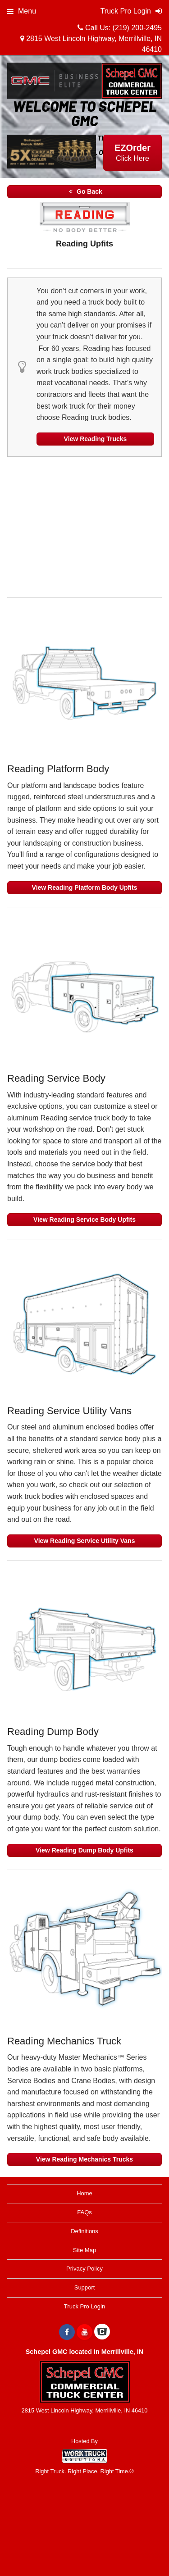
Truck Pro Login (84, 2306)
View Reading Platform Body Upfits (84, 887)
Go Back (84, 191)
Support (84, 2287)
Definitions (84, 2231)
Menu (21, 11)
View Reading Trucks (95, 438)
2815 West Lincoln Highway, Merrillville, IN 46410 (91, 44)
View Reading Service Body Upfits (84, 1219)
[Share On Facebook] (67, 2332)
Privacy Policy (84, 2268)
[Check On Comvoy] (102, 2332)
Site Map (84, 2250)
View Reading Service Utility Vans (84, 1540)
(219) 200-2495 (137, 28)
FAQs (84, 2212)
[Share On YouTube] (84, 2332)
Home (84, 2193)
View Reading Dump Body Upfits (84, 1850)
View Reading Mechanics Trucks (84, 2159)
